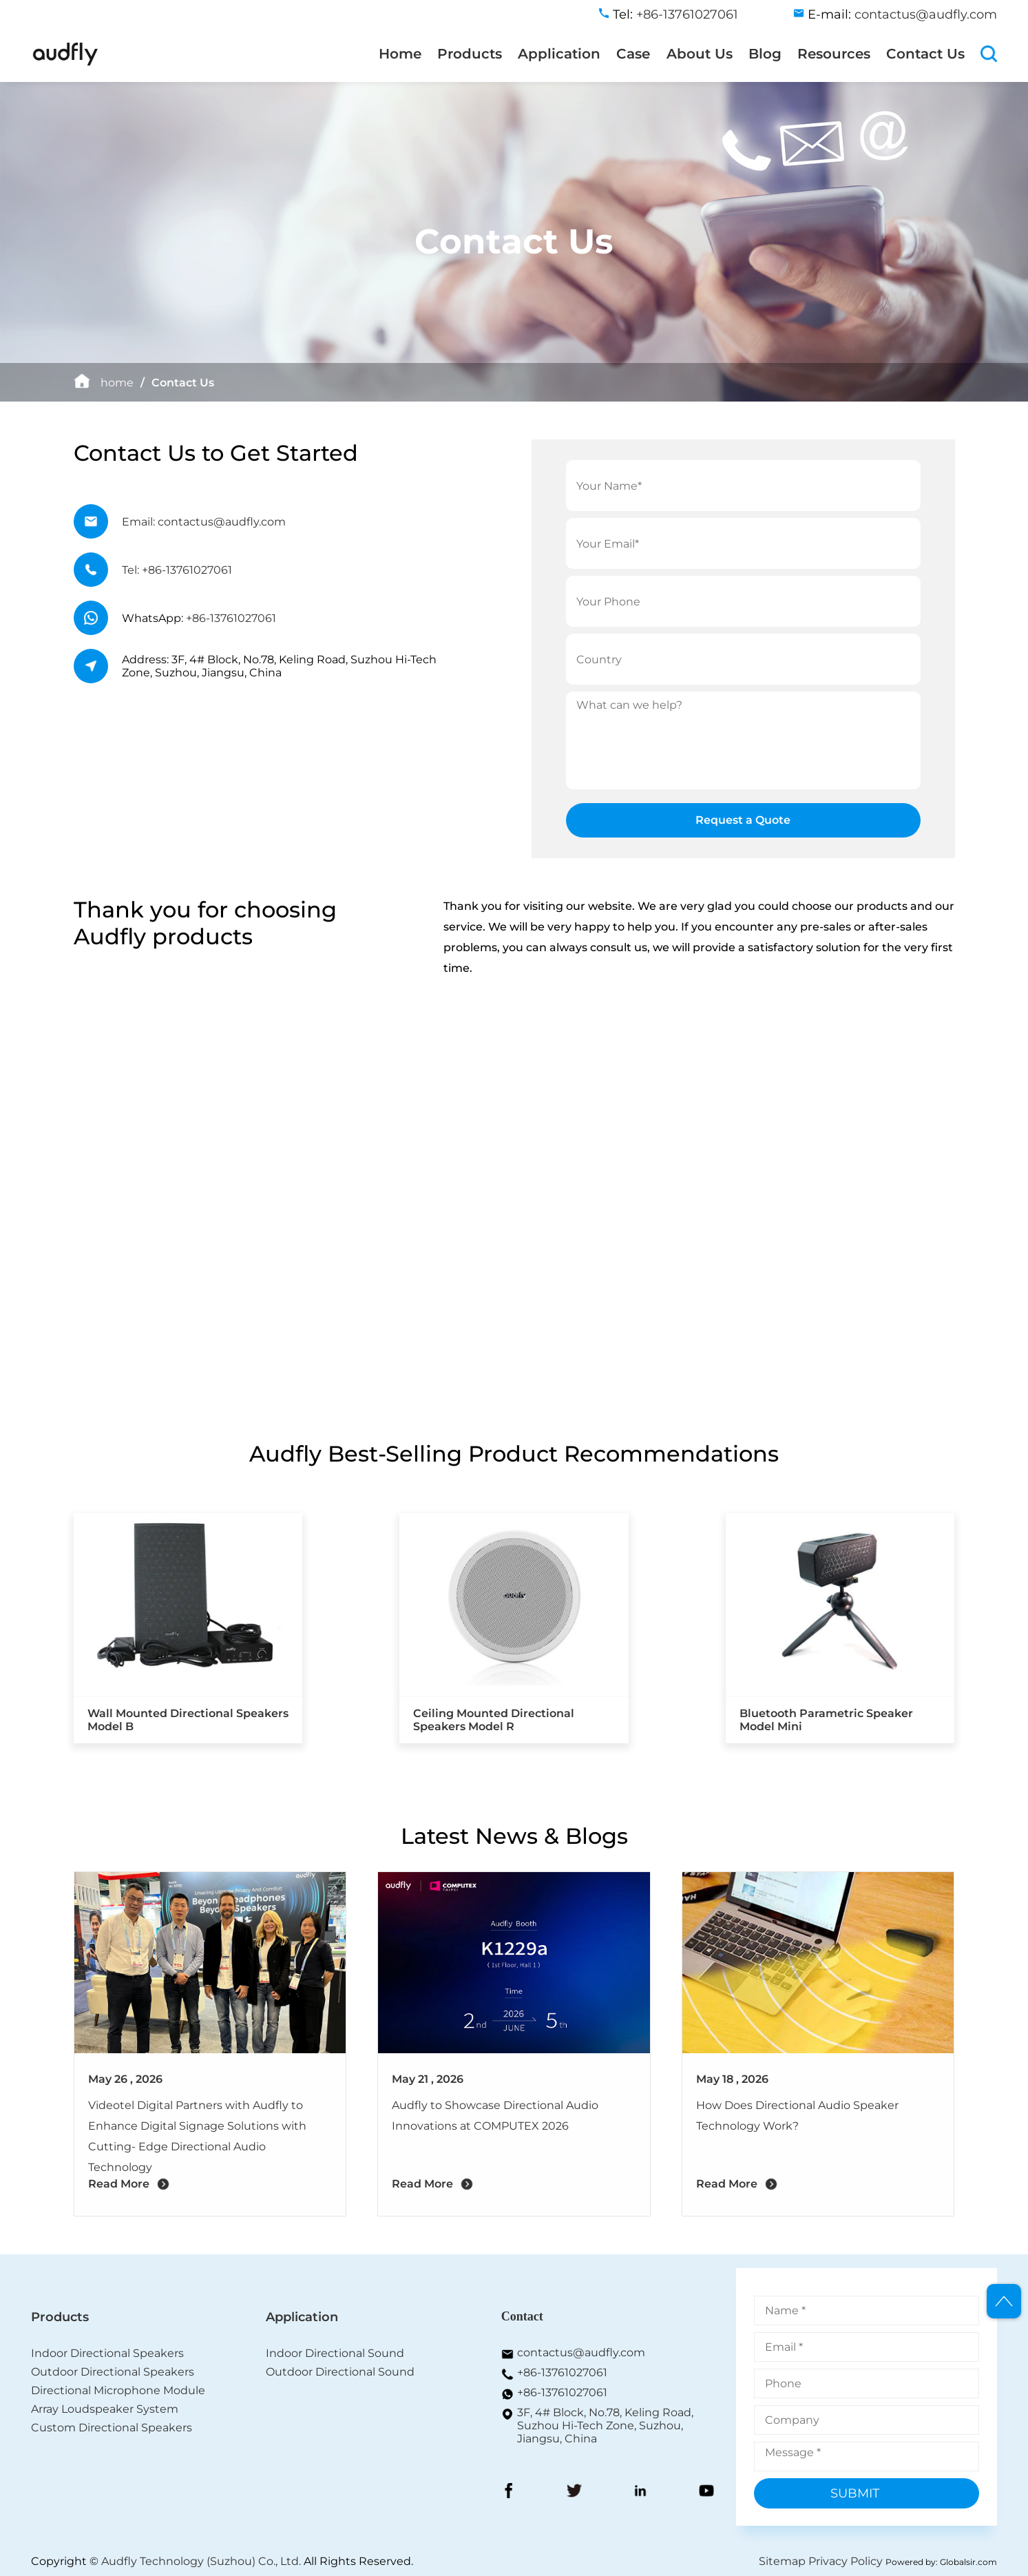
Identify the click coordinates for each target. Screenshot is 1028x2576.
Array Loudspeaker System (104, 2409)
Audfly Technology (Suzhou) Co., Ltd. (201, 2561)
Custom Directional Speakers (111, 2427)
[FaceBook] (508, 2492)
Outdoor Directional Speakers (112, 2371)
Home (400, 53)
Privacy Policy (845, 2561)
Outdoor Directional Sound (340, 2371)
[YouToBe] (706, 2492)
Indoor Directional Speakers (107, 2353)
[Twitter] (574, 2492)
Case (633, 53)
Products (469, 53)
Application (559, 53)
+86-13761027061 (231, 618)
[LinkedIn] (640, 2492)
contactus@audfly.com (581, 2352)
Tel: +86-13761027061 (177, 570)
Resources (833, 53)
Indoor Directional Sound (335, 2353)
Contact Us (925, 53)
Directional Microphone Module (118, 2390)
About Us (700, 53)
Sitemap (782, 2561)
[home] (65, 63)
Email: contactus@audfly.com (204, 521)
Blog (765, 53)
